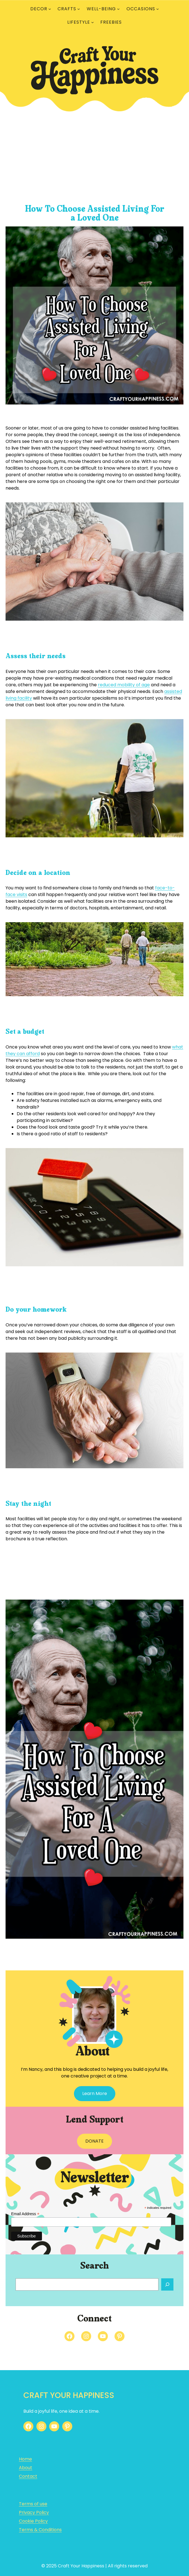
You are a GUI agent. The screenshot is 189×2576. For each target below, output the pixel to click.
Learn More (94, 2093)
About (25, 2467)
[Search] (167, 2284)
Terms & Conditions (40, 2529)
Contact (28, 2476)
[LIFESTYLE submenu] (92, 22)
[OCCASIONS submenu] (157, 9)
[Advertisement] (94, 157)
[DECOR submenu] (49, 9)
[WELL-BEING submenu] (118, 9)
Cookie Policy (33, 2521)
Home (25, 2459)
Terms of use (33, 2504)
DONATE (94, 2141)
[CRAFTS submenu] (78, 9)
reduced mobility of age (124, 685)
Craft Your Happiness (68, 2395)
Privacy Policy (34, 2512)
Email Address (25, 2214)
